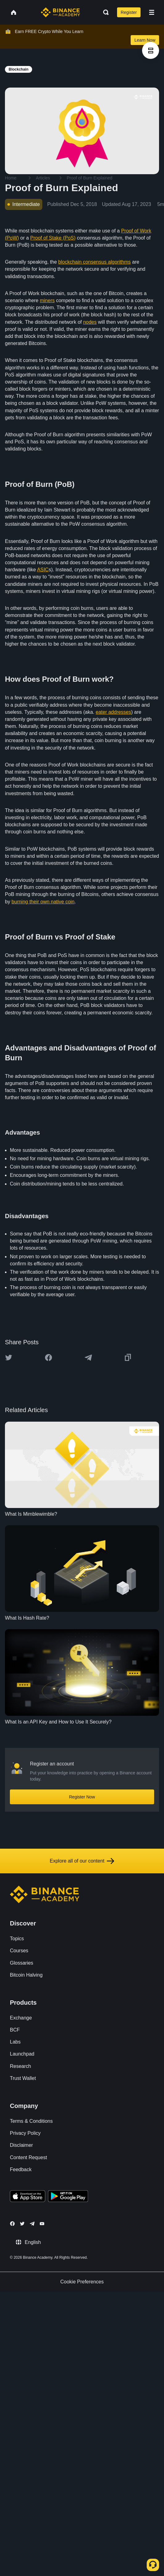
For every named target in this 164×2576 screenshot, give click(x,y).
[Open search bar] (104, 12)
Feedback (21, 2169)
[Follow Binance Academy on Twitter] (22, 2223)
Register (129, 12)
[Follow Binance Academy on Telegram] (32, 2223)
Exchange (21, 2017)
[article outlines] (150, 50)
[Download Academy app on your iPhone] (27, 2197)
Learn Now (144, 40)
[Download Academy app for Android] (68, 2197)
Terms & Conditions (31, 2121)
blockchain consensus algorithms (94, 262)
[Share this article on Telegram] (88, 1357)
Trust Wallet (23, 2078)
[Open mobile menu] (151, 12)
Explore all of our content (82, 1861)
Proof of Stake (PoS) (53, 237)
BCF (15, 2029)
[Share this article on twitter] (8, 1357)
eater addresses (113, 712)
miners (47, 300)
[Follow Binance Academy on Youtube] (42, 2223)
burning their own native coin (42, 901)
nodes (90, 322)
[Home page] (60, 12)
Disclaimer (21, 2145)
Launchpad (22, 2053)
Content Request (28, 2157)
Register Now (82, 1796)
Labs (15, 2041)
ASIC (42, 569)
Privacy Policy (25, 2133)
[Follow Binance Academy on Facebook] (12, 2223)
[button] (151, 12)
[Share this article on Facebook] (48, 1357)
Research (20, 2066)
